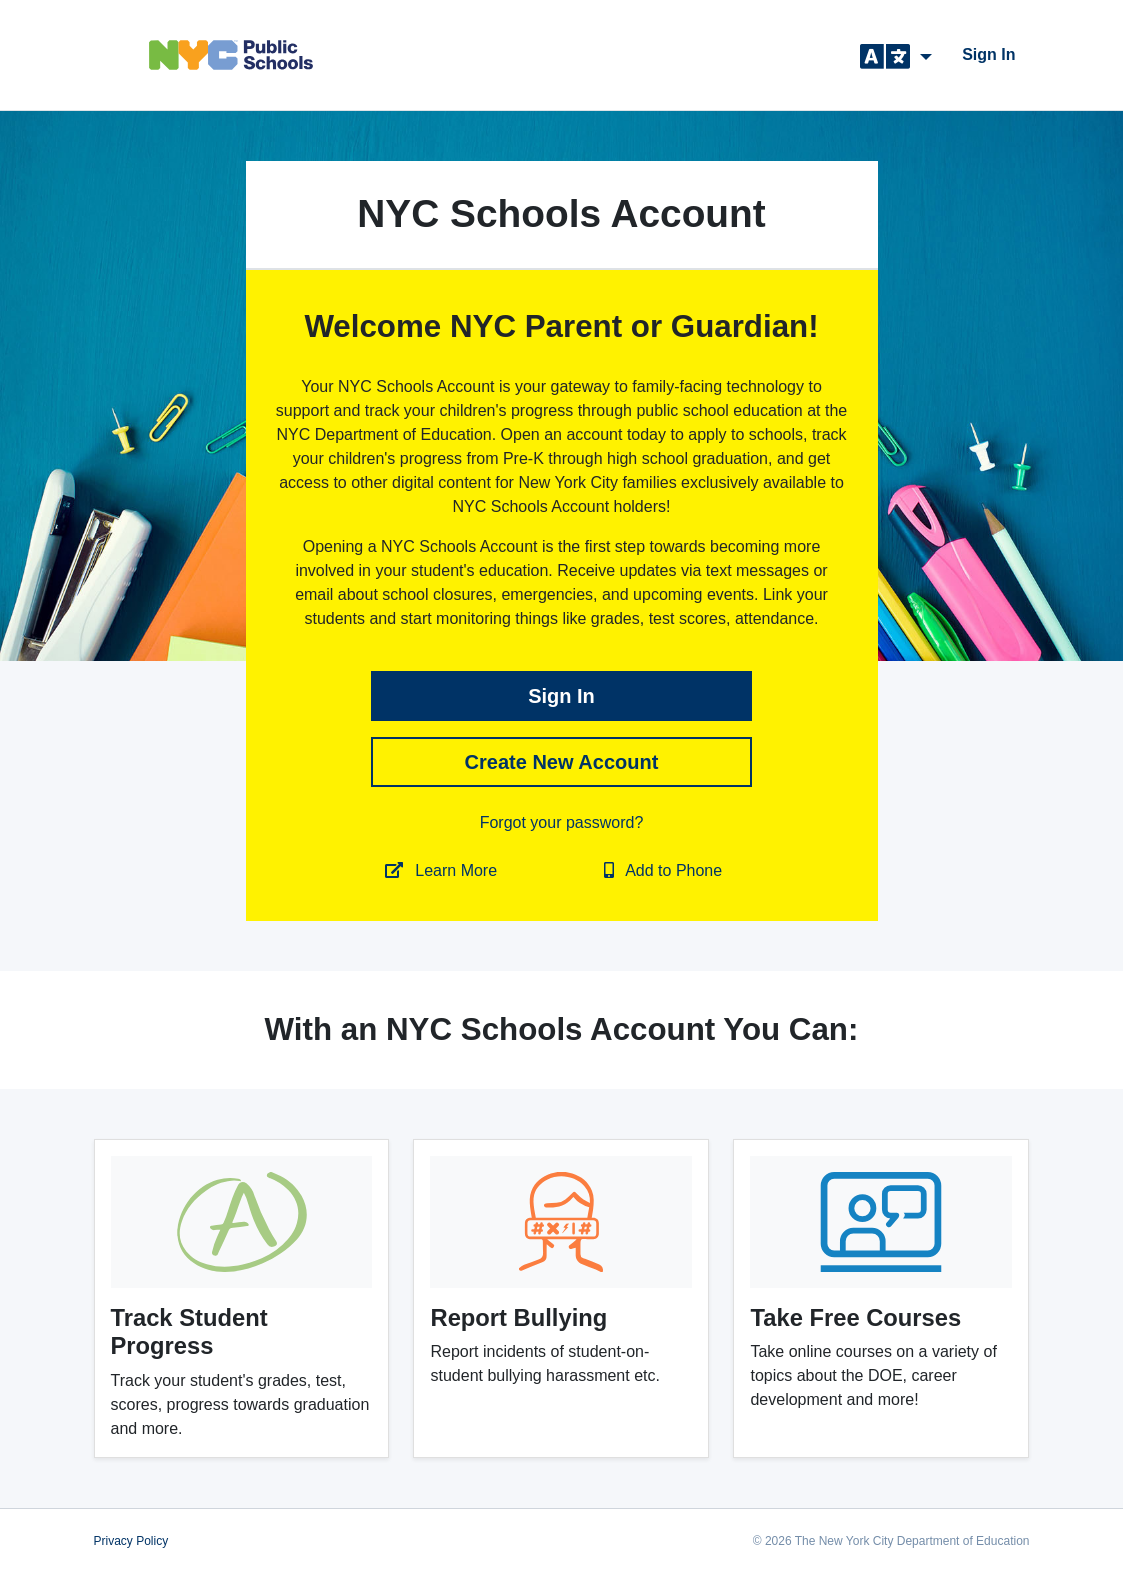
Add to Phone (663, 870)
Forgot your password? (562, 822)
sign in (988, 54)
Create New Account (562, 762)
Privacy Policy (131, 1541)
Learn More (441, 870)
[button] (896, 55)
